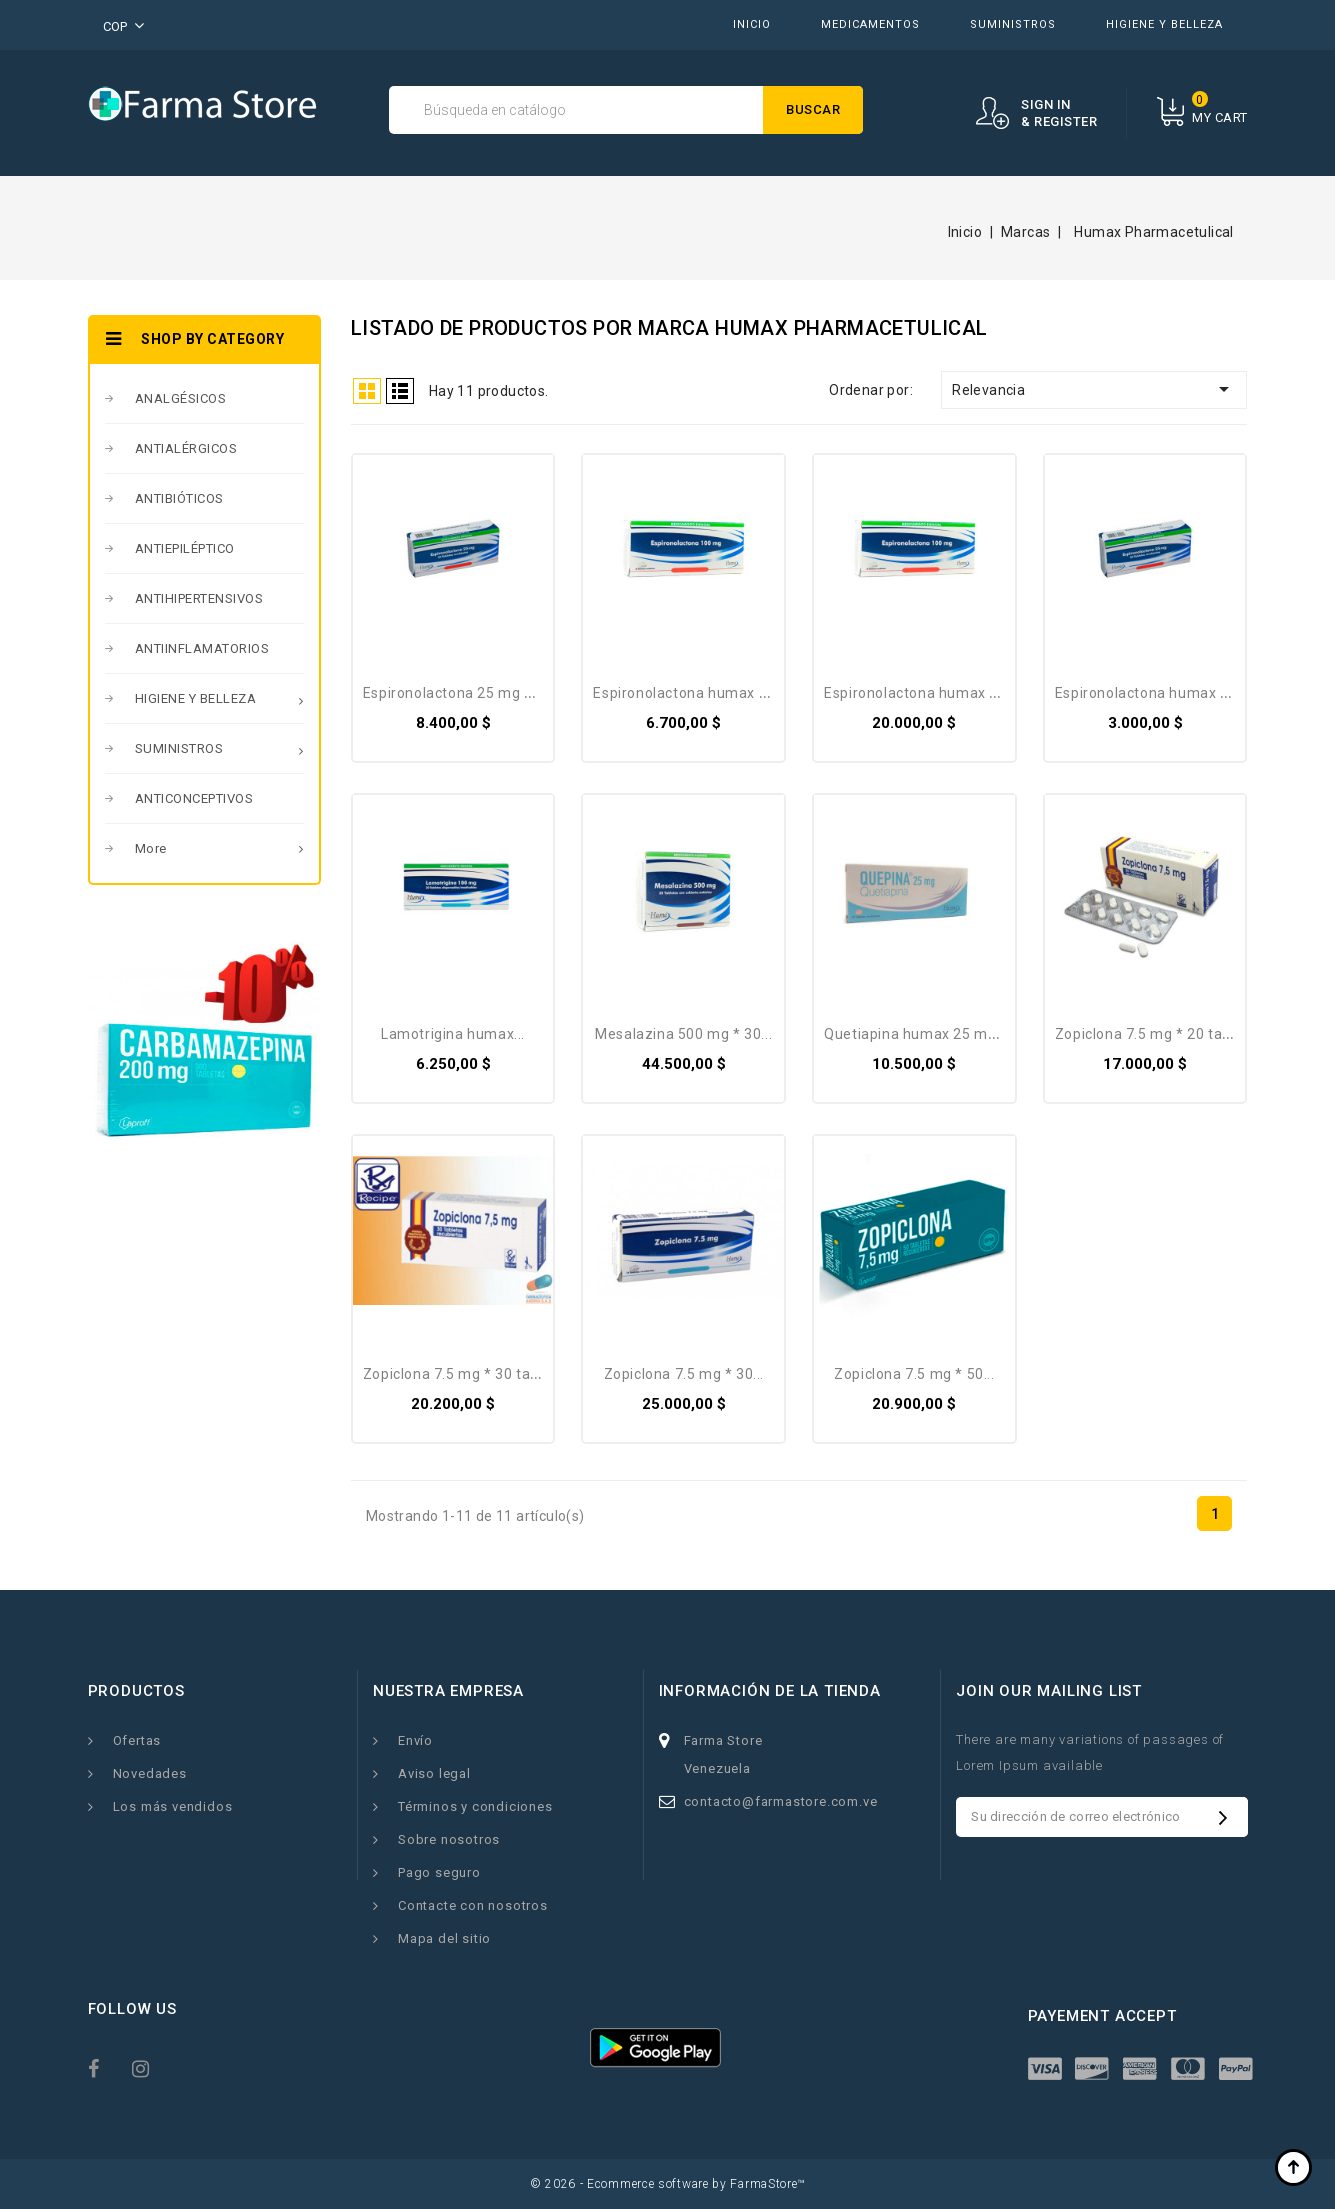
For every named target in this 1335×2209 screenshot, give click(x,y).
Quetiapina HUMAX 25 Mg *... (921, 1034)
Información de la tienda (770, 1691)
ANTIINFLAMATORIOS (202, 648)
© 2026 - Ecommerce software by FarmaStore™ (667, 2184)
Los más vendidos (173, 1806)
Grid (367, 391)
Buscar (813, 109)
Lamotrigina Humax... (453, 1034)
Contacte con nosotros (473, 1905)
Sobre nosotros (449, 1839)
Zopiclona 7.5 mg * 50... (914, 1374)
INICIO (752, 24)
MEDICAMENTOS (870, 24)
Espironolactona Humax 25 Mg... (1164, 693)
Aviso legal (434, 1773)
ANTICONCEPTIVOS (194, 798)
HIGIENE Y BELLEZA (1164, 24)
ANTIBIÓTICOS (179, 498)
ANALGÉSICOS (181, 398)
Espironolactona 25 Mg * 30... (463, 693)
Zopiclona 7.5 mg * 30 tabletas (468, 1374)
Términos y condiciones (475, 1806)
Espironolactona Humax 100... (694, 693)
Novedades (150, 1773)
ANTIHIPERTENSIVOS (199, 598)
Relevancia (1094, 389)
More (151, 848)
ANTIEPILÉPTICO (185, 548)
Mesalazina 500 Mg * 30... (683, 1034)
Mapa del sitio (444, 1938)
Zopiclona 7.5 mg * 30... (684, 1374)
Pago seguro (439, 1872)
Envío (415, 1740)
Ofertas (137, 1740)
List (400, 391)
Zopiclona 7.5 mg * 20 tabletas (1160, 1034)
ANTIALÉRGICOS (186, 448)
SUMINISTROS (1013, 24)
